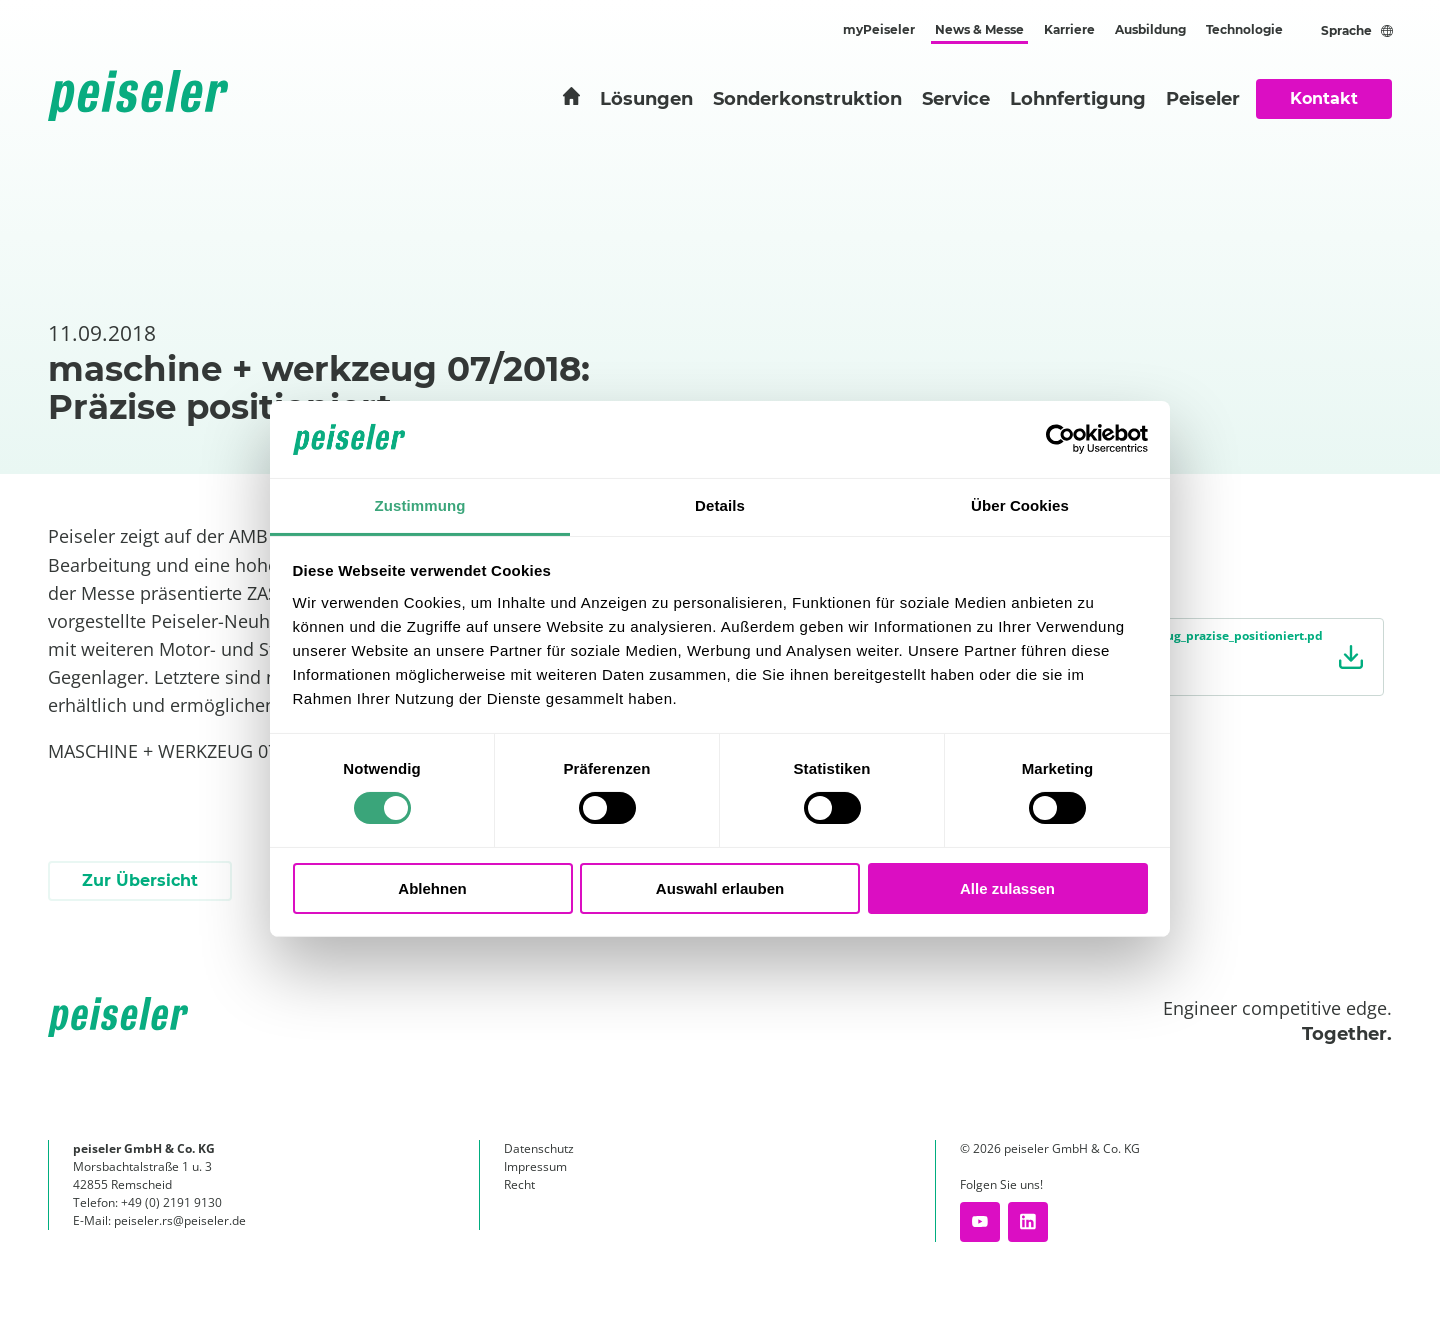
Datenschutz (539, 1148)
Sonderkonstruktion (807, 99)
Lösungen (646, 99)
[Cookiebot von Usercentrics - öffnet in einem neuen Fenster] (1060, 439)
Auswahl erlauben (720, 888)
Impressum (535, 1166)
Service (956, 99)
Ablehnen (432, 888)
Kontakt (1324, 98)
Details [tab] (720, 505)
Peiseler (1203, 99)
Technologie (1244, 29)
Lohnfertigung (1078, 99)
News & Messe (979, 29)
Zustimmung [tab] (420, 505)
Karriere (1069, 29)
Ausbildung (1150, 29)
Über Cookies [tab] (1020, 505)
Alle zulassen (1007, 888)
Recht (519, 1184)
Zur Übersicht (140, 880)
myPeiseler (879, 29)
